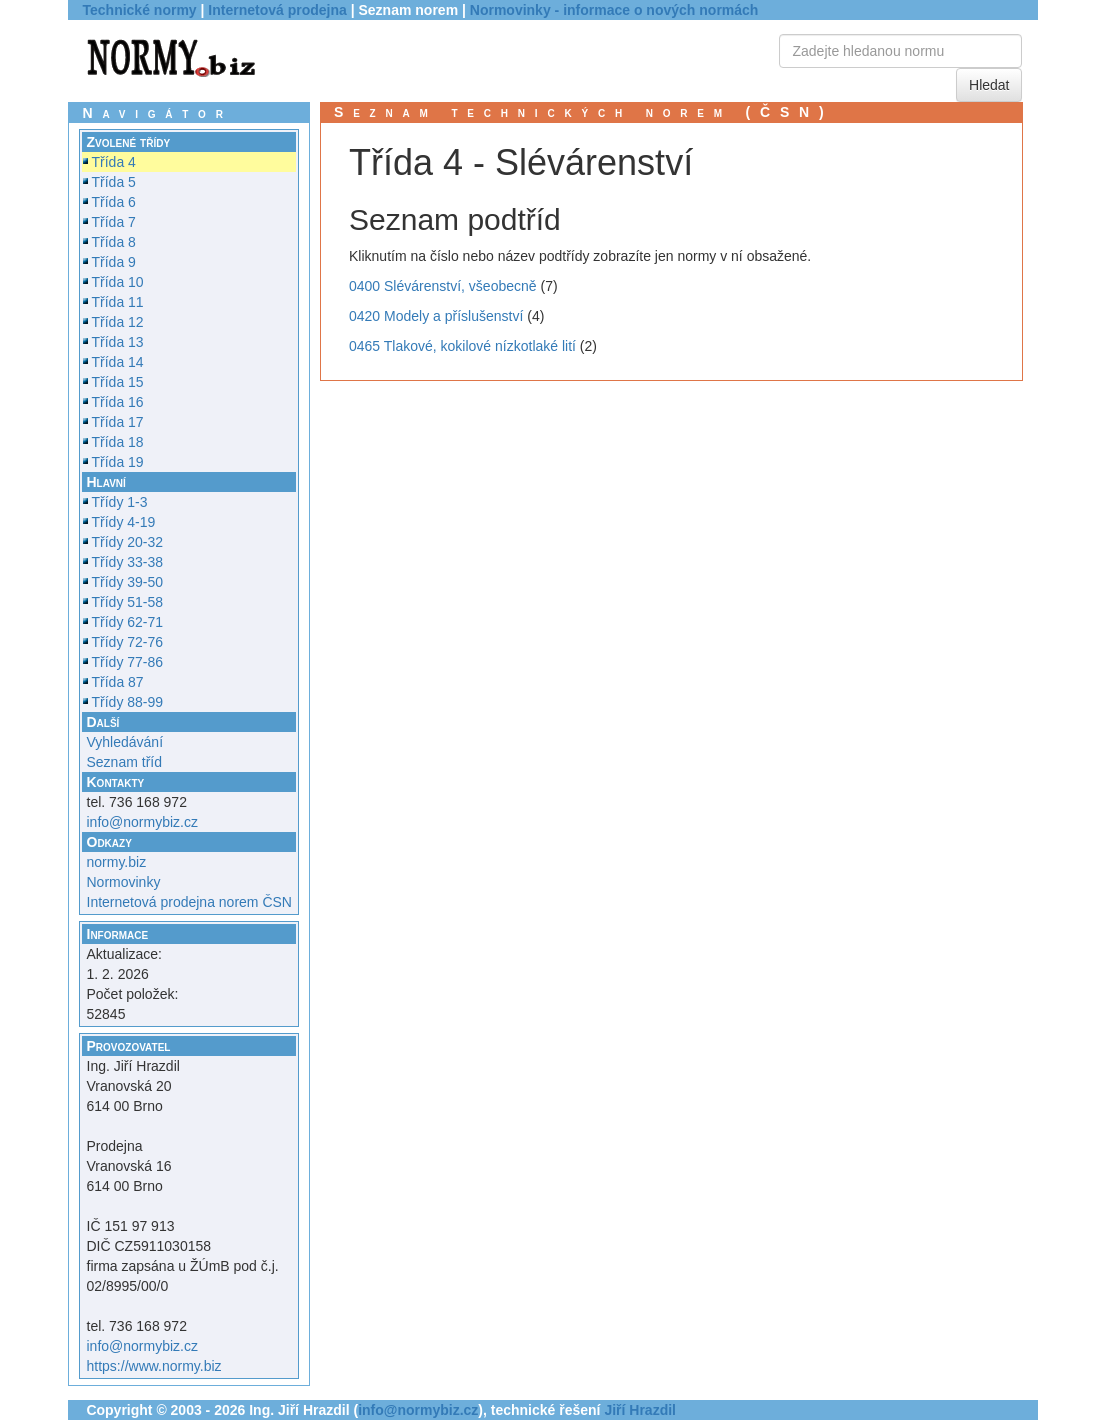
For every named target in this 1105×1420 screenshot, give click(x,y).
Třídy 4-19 (124, 522)
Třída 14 (118, 362)
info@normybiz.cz (142, 822)
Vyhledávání (125, 742)
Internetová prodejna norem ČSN (189, 902)
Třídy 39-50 (128, 582)
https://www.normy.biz (154, 1366)
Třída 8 (114, 242)
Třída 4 (114, 162)
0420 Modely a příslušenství (436, 316)
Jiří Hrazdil (640, 1410)
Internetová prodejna (277, 10)
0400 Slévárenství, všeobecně (443, 286)
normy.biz (117, 862)
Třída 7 (114, 222)
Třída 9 (114, 262)
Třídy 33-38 (128, 562)
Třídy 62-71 (128, 622)
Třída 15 (118, 382)
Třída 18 (118, 442)
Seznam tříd (124, 762)
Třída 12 (118, 322)
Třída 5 (114, 182)
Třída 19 (118, 462)
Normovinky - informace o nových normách (614, 10)
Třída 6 (114, 202)
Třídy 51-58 (128, 602)
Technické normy (140, 10)
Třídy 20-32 (128, 542)
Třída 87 (118, 682)
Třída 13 (118, 342)
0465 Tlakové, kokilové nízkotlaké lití (462, 346)
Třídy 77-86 (128, 662)
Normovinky (124, 882)
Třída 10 (118, 282)
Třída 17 (118, 422)
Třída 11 (118, 302)
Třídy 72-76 (128, 642)
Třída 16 (118, 402)
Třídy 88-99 (128, 702)
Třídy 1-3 (120, 502)
